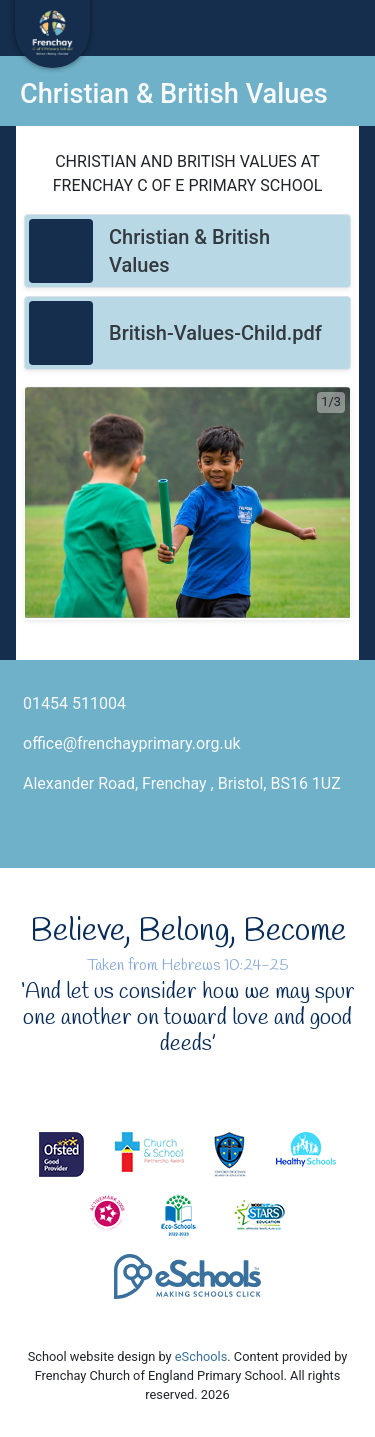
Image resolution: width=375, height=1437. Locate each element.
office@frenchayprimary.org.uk (132, 743)
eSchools (201, 1356)
